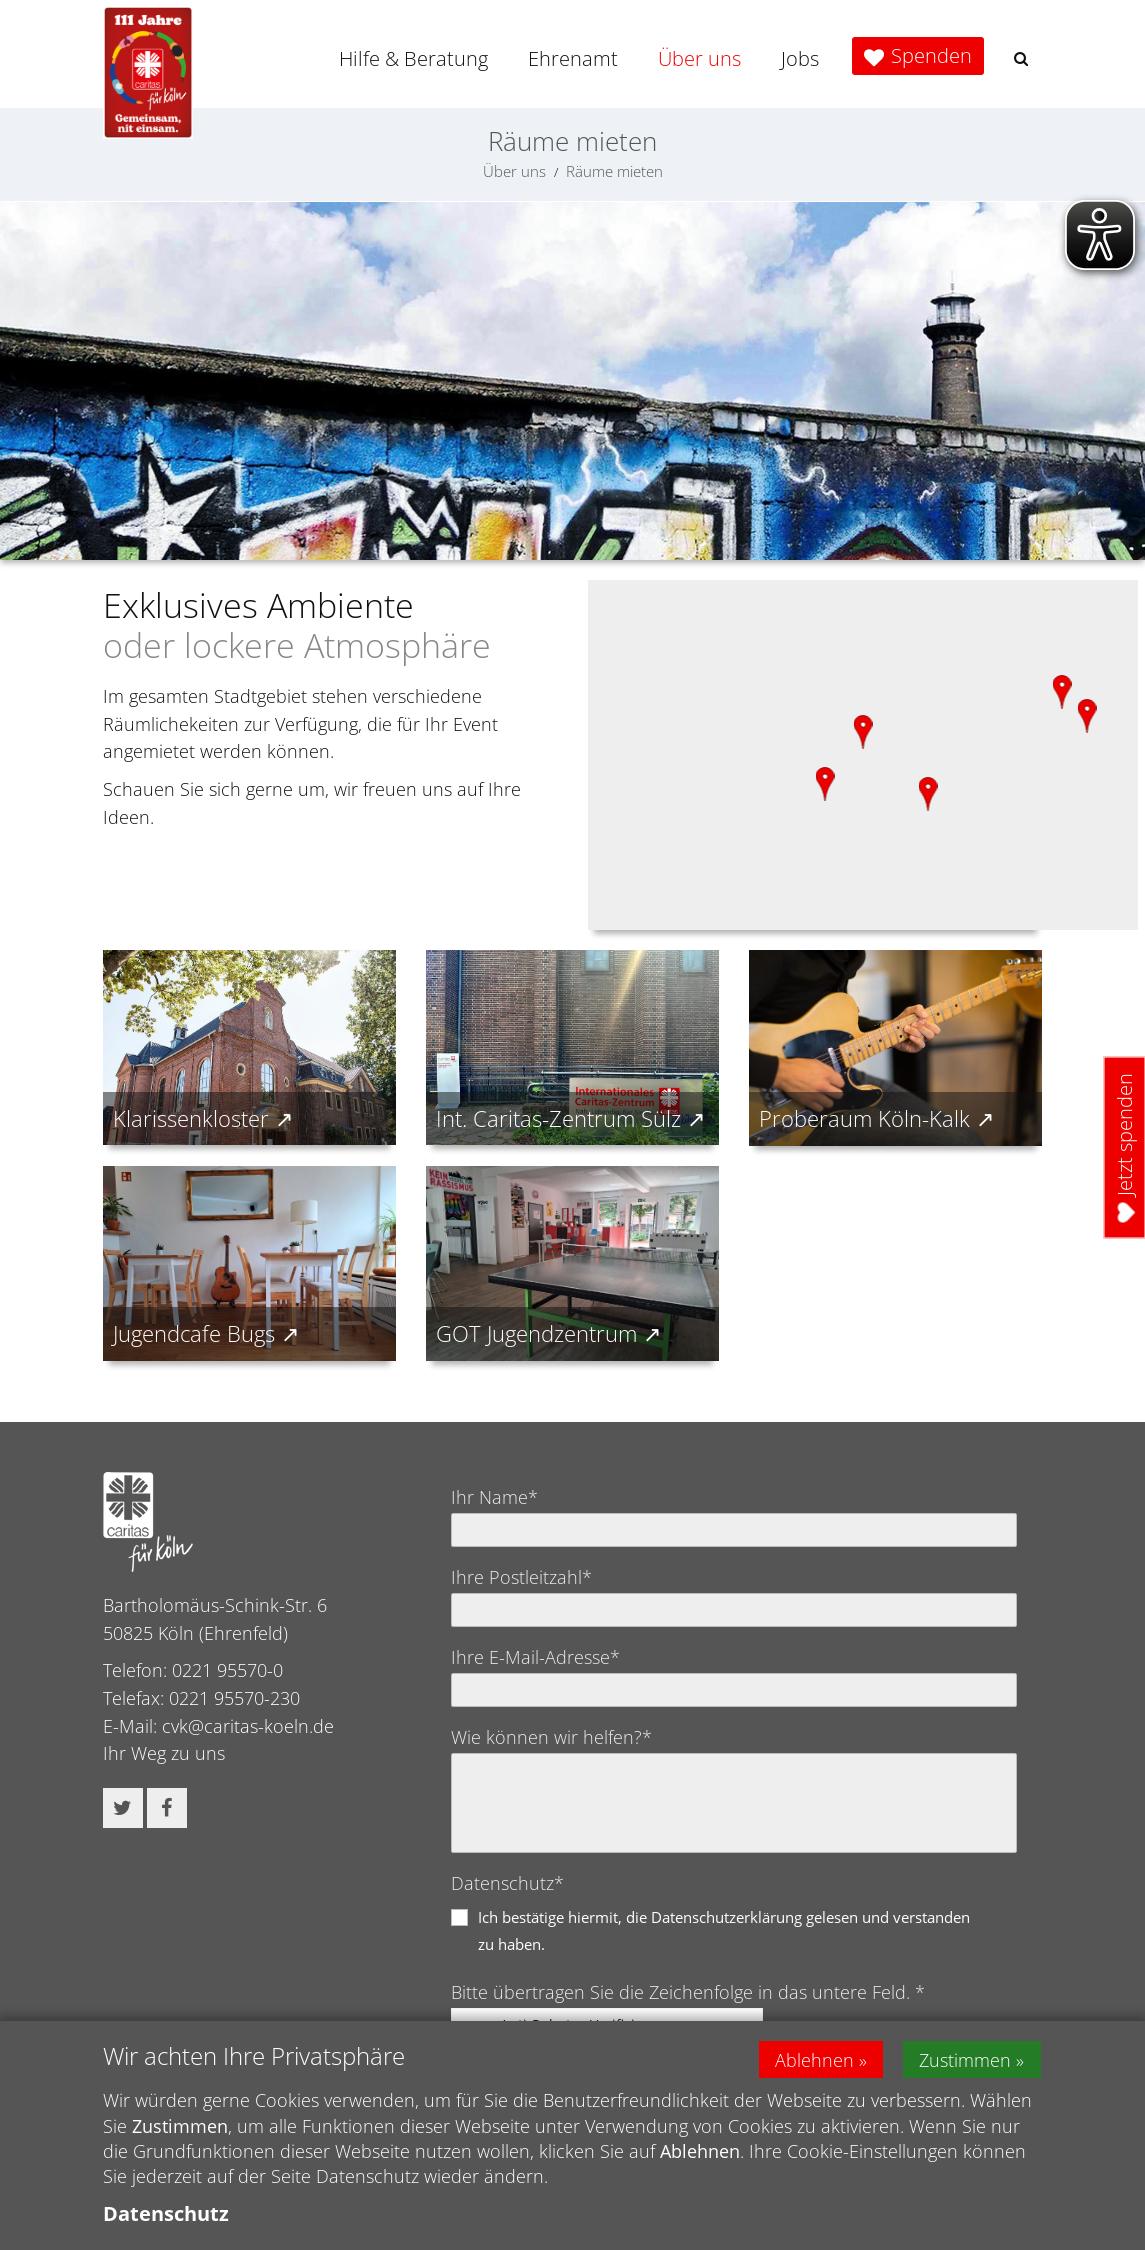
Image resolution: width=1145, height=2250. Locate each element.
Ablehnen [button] (814, 2059)
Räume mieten (614, 171)
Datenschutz (166, 2213)
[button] (1021, 58)
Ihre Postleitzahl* (521, 1577)
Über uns (699, 58)
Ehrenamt (573, 58)
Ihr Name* (494, 1497)
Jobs (800, 58)
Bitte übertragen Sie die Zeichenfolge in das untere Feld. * (688, 1992)
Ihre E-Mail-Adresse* (535, 1657)
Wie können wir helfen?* (551, 1737)
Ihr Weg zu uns (164, 1753)
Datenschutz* (507, 1883)
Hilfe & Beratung (413, 58)
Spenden (931, 55)
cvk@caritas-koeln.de (248, 1726)
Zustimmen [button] (967, 2059)
